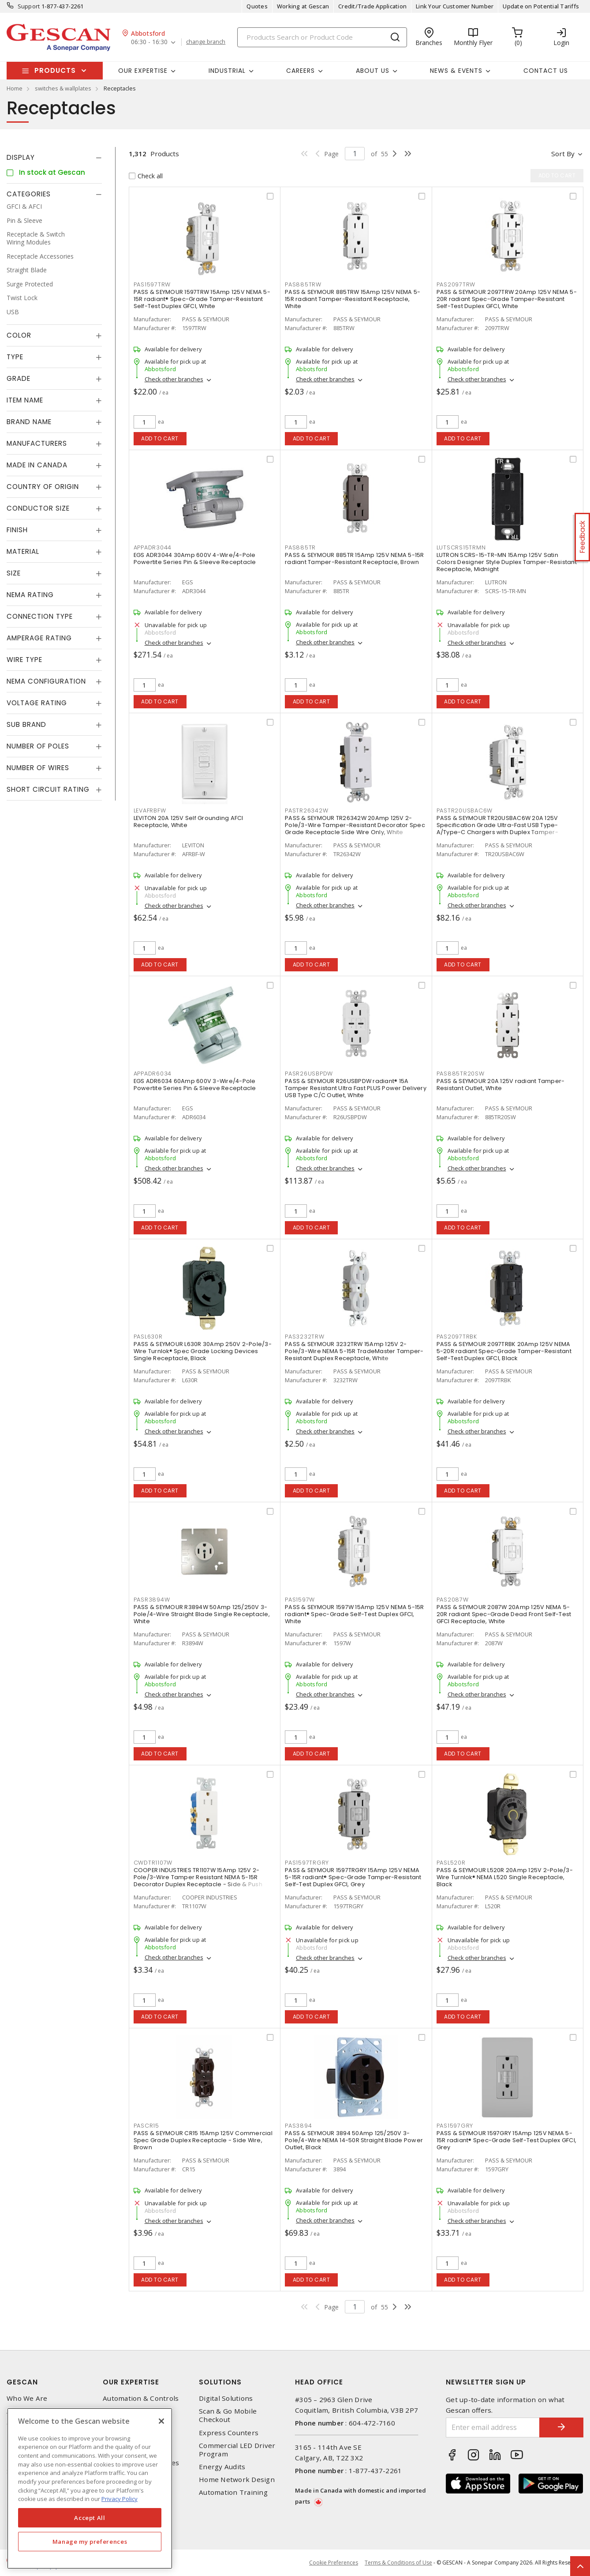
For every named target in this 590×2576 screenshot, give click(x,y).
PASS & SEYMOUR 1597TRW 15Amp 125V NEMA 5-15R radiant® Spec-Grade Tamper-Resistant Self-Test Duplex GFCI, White (202, 299)
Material (23, 551)
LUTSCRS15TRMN (461, 547)
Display (21, 157)
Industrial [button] (227, 70)
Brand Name (29, 421)
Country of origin (43, 486)
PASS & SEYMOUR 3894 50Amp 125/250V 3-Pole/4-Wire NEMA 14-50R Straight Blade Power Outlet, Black (354, 2140)
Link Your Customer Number (454, 6)
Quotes (257, 6)
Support (29, 6)
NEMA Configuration (46, 681)
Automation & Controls (141, 2398)
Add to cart (160, 438)
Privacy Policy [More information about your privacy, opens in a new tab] (119, 2499)
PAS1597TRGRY (307, 1862)
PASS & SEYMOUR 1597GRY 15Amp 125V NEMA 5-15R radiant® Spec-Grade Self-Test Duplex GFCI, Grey (507, 2140)
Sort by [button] (563, 153)
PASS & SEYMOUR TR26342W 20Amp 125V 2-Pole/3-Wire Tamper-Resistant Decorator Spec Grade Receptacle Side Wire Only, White (355, 825)
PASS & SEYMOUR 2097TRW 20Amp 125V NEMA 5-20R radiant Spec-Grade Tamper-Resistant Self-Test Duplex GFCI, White (507, 299)
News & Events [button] (456, 70)
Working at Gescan (303, 6)
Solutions (220, 2382)
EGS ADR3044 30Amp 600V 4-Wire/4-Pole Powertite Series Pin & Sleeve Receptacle (195, 558)
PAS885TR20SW (461, 1073)
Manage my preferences (89, 2542)
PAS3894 (298, 2125)
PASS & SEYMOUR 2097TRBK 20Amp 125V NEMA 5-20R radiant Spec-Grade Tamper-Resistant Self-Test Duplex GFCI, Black (504, 1351)
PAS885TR (300, 547)
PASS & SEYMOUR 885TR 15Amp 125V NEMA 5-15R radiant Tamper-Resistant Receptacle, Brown (354, 558)
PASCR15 (146, 2125)
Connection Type (40, 616)
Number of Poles (38, 746)
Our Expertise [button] (143, 70)
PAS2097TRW (456, 284)
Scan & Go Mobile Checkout (228, 2415)
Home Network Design (237, 2479)
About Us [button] (372, 70)
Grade (18, 378)
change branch (205, 41)
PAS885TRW (303, 284)
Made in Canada (37, 465)
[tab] (54, 157)
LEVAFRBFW (150, 810)
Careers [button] (300, 70)
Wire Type (24, 659)
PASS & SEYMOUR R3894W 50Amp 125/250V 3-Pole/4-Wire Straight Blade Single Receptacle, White (202, 1614)
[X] (161, 2421)
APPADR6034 (153, 1073)
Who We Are (27, 2398)
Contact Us (545, 70)
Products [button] (55, 70)
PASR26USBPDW (309, 1073)
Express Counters (228, 2433)
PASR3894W (152, 1599)
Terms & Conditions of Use (398, 2562)
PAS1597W (300, 1599)
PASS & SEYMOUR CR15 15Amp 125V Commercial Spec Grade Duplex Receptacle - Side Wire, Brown (203, 2140)
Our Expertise (131, 2382)
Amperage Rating (39, 638)
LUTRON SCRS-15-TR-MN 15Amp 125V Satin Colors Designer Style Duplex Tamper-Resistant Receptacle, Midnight (507, 562)
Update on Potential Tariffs (541, 6)
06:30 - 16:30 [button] (149, 42)
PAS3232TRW (305, 1336)
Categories (29, 194)
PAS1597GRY (455, 2125)
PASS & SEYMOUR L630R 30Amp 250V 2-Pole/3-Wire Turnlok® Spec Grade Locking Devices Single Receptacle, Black (203, 1351)
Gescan (22, 2382)
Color (19, 335)
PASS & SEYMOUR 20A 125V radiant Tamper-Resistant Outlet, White (501, 1084)
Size (14, 573)
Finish (17, 529)
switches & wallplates (63, 88)
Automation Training (233, 2492)
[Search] (322, 37)
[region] (89, 2488)
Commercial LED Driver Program (237, 2449)
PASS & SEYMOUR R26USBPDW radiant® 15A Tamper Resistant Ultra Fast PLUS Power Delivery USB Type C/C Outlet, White (355, 1088)
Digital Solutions (226, 2398)
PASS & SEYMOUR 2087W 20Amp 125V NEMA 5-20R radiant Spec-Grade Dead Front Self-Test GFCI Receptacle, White (504, 1614)
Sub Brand (26, 724)
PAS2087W (453, 1599)
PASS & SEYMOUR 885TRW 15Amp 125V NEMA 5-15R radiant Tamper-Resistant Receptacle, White (352, 299)
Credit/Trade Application (372, 6)
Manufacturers (37, 443)
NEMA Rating (30, 594)
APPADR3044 (153, 547)
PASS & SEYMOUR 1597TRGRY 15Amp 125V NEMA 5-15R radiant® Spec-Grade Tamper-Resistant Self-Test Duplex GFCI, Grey (353, 1877)
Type (15, 356)
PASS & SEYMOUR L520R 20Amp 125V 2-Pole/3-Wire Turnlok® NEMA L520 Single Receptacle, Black (505, 1877)
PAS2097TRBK (457, 1336)
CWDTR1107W (153, 1862)
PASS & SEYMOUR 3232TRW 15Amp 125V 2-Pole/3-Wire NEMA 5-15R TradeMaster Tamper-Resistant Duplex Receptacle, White (354, 1351)
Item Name (25, 400)
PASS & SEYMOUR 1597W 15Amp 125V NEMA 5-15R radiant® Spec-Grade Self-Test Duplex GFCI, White (354, 1614)
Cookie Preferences (333, 2562)
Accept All (89, 2518)
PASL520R (451, 1862)
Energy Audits (222, 2467)
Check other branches (174, 379)
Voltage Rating (37, 702)
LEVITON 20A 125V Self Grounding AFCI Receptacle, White (188, 821)
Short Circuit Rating (48, 789)
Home (14, 88)
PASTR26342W (306, 810)
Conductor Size (38, 508)
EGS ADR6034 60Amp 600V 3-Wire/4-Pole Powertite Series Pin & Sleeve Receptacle (195, 1084)
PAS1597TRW (152, 284)
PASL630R (148, 1336)
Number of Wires (38, 767)
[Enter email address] (493, 2427)
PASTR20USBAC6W (465, 810)
